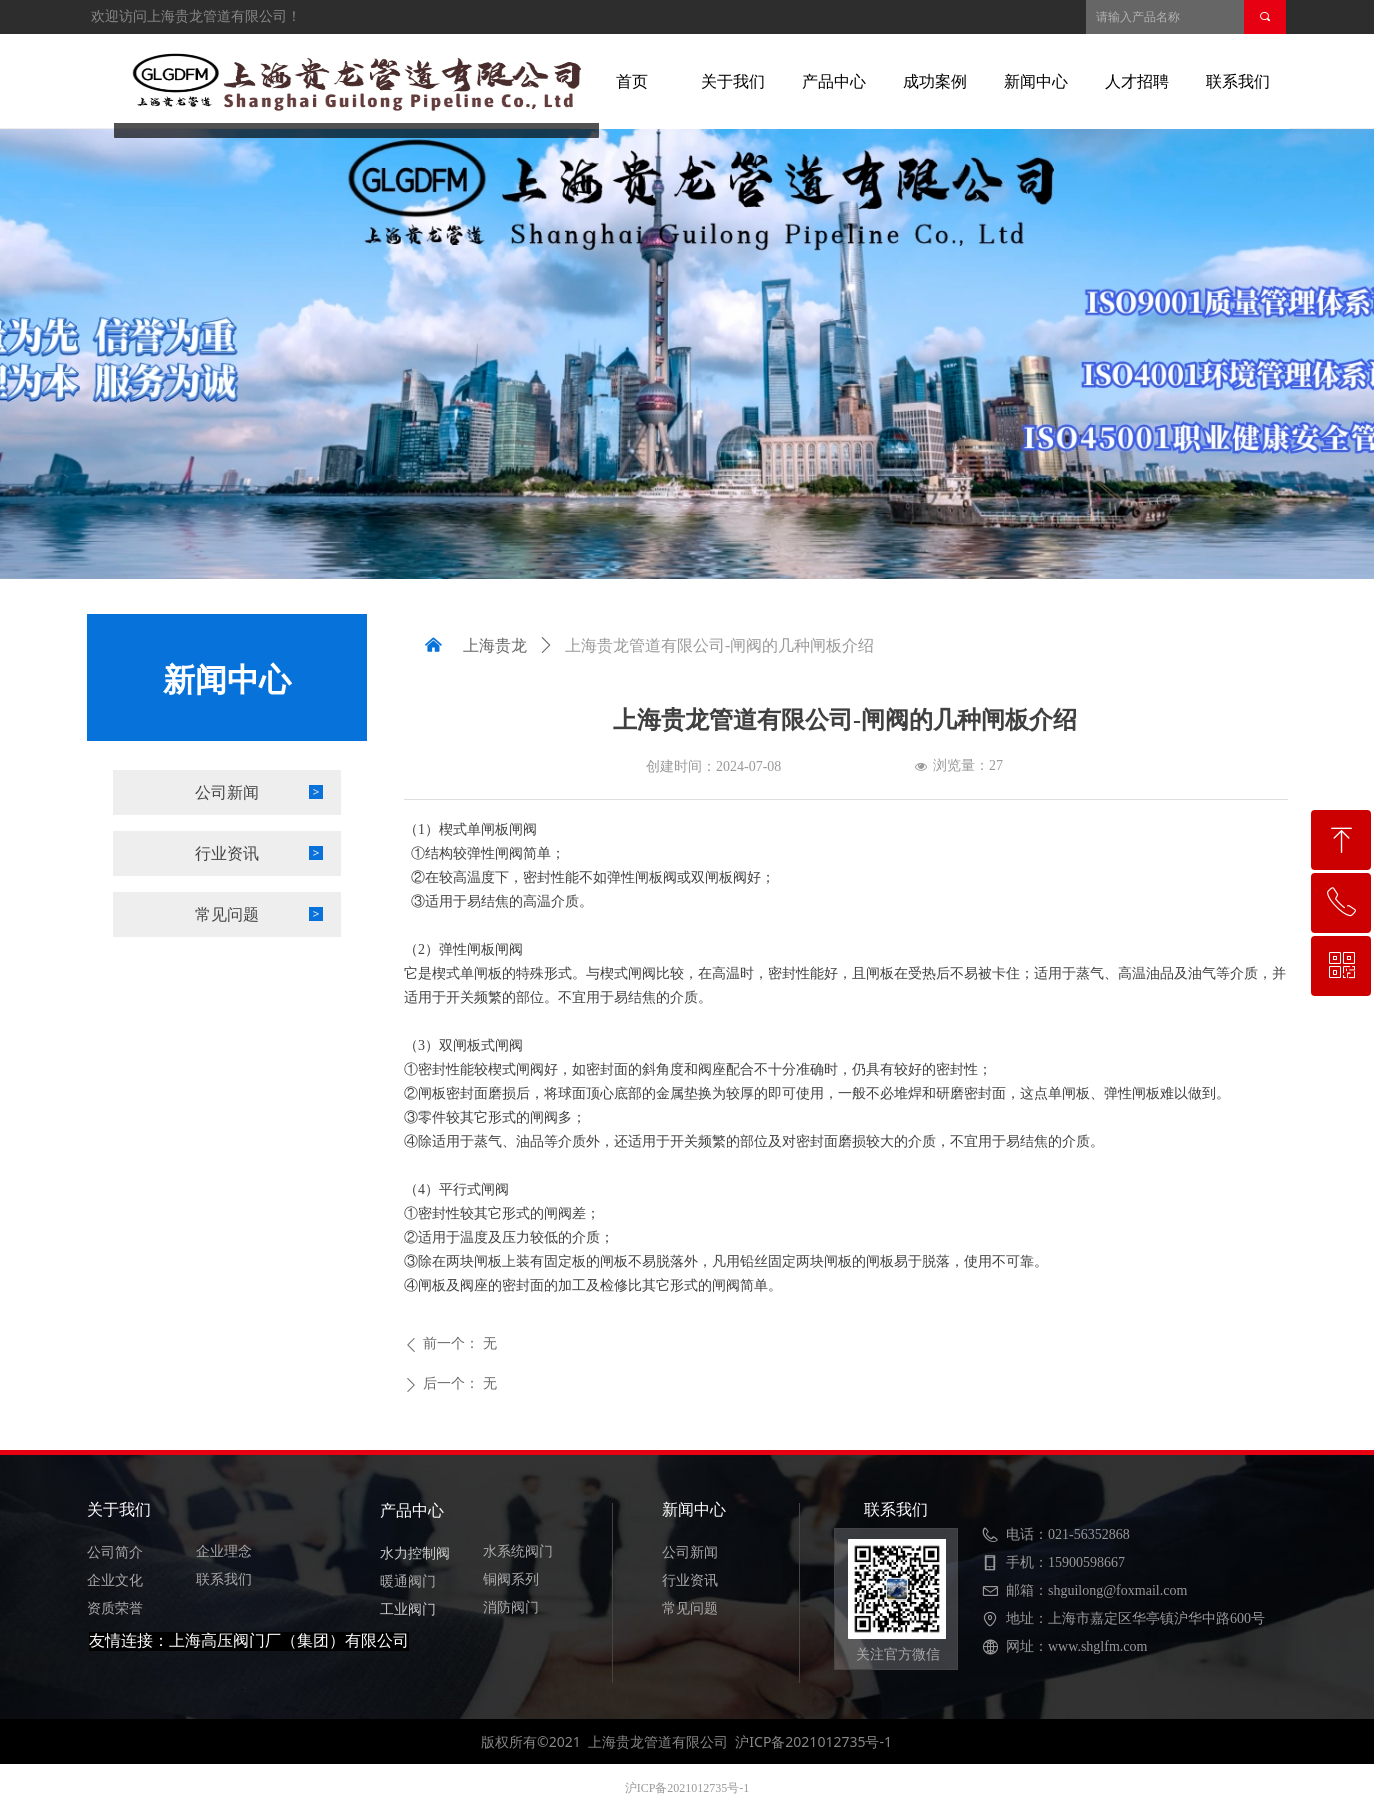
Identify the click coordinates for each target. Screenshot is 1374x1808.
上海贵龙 (495, 645)
